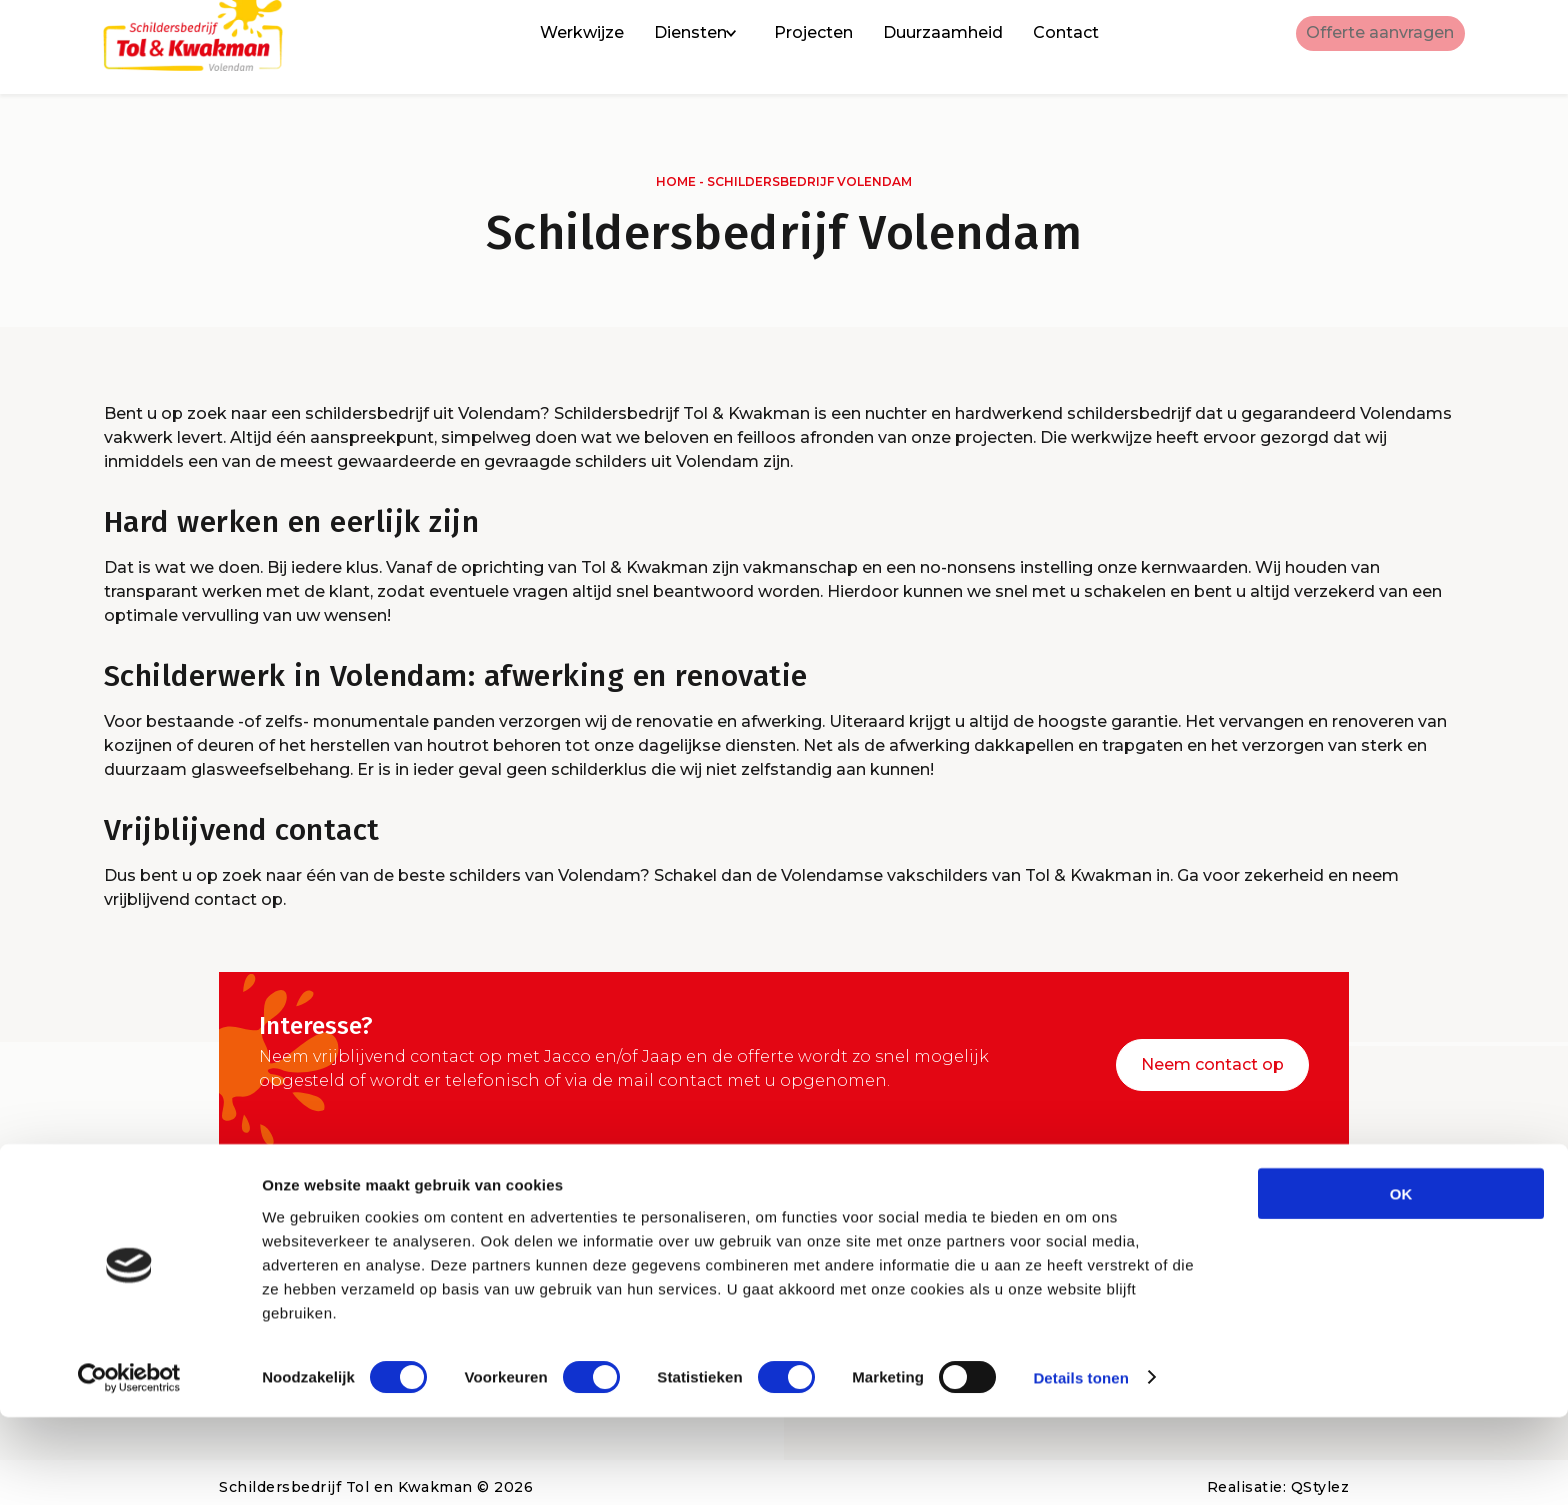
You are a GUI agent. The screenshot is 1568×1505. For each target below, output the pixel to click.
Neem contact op (1212, 1055)
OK (1401, 1281)
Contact (1037, 47)
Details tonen (1080, 1465)
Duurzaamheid (914, 47)
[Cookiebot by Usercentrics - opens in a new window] (129, 1466)
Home (676, 181)
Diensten (661, 47)
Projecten (784, 47)
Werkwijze (553, 47)
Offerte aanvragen (1366, 47)
